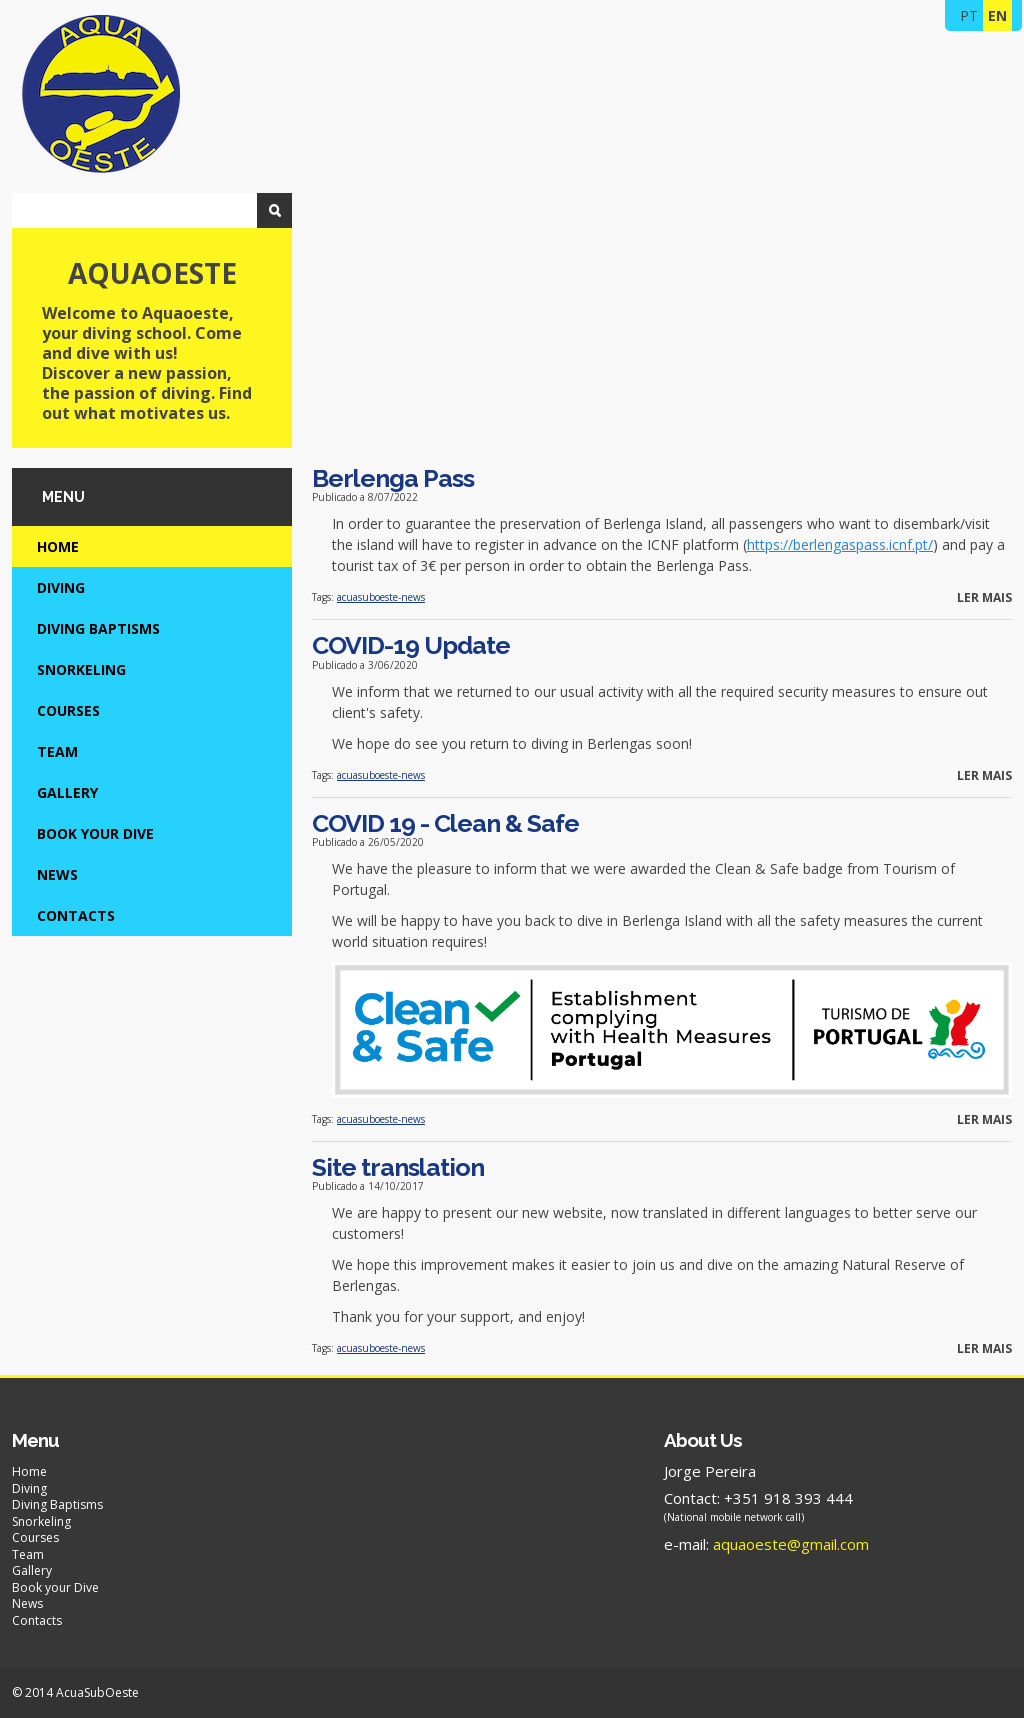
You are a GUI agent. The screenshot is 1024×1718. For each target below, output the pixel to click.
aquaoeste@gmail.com (791, 1544)
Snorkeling (81, 669)
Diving (61, 587)
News (57, 874)
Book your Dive (95, 833)
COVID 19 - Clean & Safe (445, 823)
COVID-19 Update (411, 645)
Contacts (76, 915)
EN (997, 15)
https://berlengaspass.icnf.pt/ (840, 544)
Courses (68, 710)
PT (969, 15)
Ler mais (984, 597)
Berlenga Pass (393, 478)
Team (57, 751)
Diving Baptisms (98, 628)
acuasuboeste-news (381, 597)
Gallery (67, 792)
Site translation (398, 1167)
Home (58, 546)
